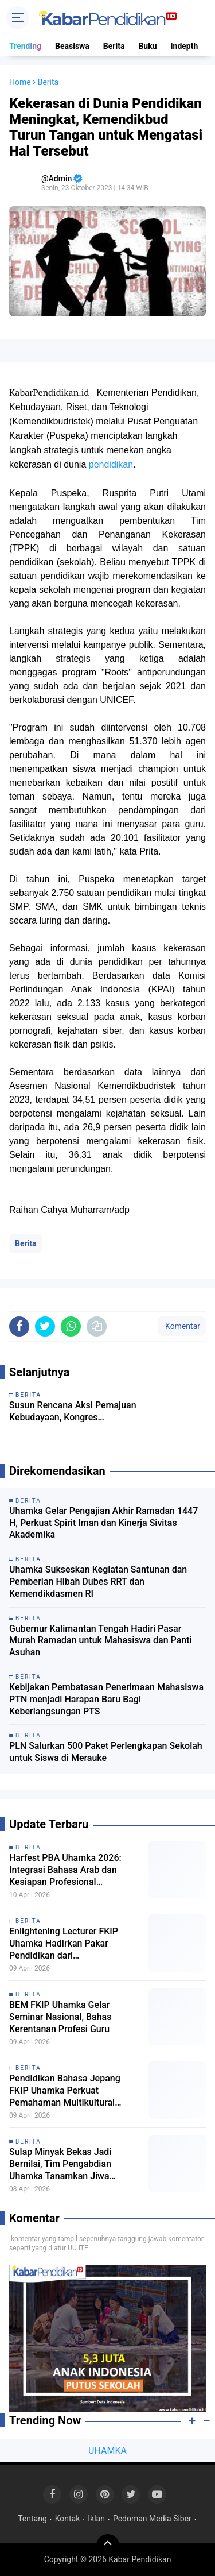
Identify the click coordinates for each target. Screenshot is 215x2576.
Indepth (184, 46)
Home (20, 82)
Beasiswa (72, 46)
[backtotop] (107, 2545)
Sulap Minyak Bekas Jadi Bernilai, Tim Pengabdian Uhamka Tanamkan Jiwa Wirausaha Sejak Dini (60, 2164)
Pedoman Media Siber (152, 2518)
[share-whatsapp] (71, 1326)
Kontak (67, 2518)
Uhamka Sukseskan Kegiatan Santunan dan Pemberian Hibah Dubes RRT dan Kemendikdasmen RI (98, 1581)
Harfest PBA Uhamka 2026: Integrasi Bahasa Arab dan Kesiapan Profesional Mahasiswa (65, 1870)
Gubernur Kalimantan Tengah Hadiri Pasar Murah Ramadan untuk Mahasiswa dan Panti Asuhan (100, 1640)
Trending (25, 46)
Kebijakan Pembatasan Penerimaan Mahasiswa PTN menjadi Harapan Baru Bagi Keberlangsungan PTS (106, 1699)
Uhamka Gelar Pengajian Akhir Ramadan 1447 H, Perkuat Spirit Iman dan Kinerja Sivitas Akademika (103, 1522)
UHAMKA (107, 2450)
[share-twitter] (45, 1326)
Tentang (32, 2518)
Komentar (181, 1326)
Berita (114, 46)
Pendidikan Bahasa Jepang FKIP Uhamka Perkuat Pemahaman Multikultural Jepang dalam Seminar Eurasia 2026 (72, 2090)
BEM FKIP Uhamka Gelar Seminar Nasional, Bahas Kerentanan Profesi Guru (60, 2016)
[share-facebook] (19, 1326)
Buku (147, 46)
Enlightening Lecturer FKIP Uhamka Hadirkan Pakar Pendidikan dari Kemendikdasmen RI (63, 1943)
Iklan (96, 2518)
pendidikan (111, 464)
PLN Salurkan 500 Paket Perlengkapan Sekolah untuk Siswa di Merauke (105, 1751)
